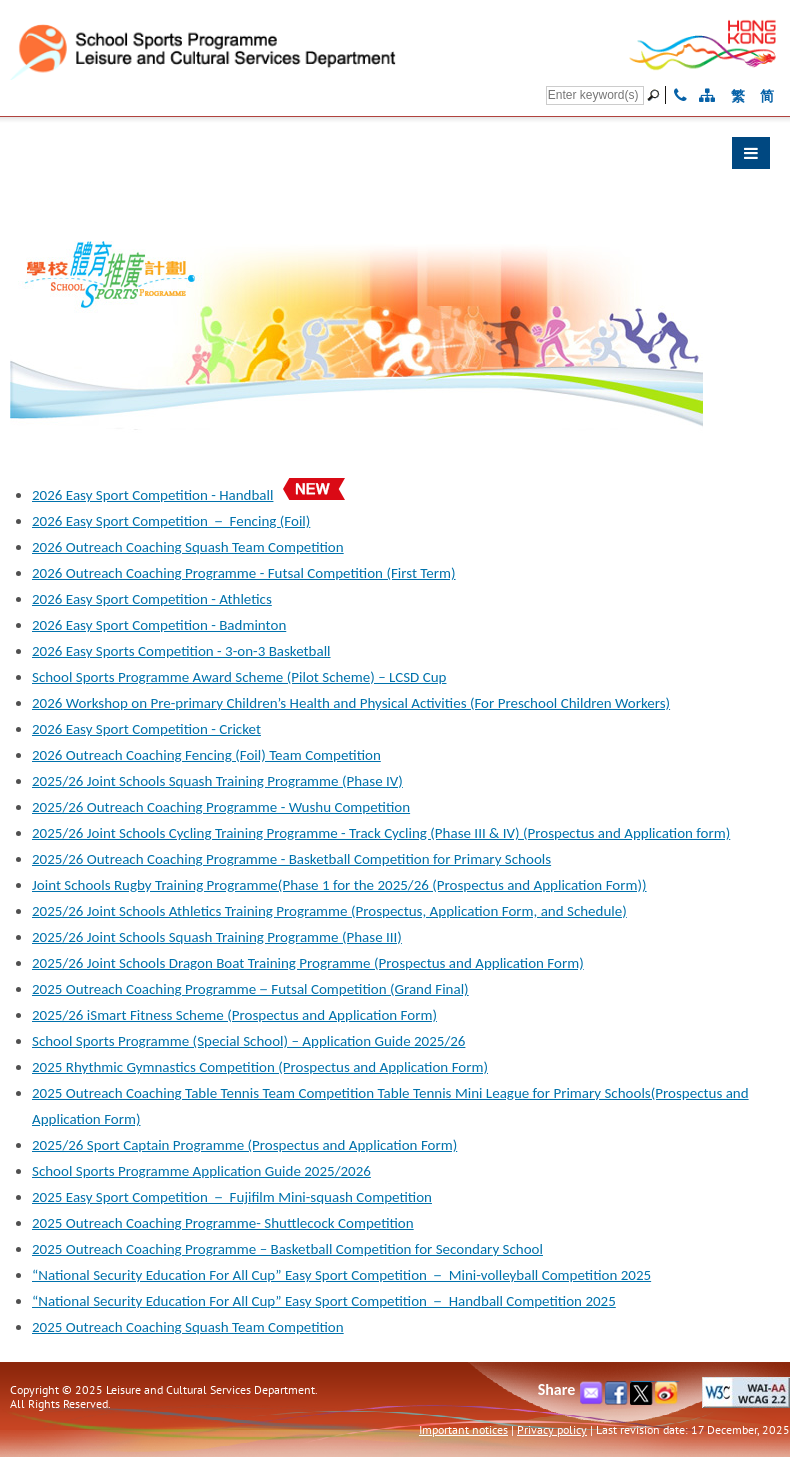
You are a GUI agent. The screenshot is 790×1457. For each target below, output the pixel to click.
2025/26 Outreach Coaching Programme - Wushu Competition (221, 807)
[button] (395, 158)
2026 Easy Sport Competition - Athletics (152, 599)
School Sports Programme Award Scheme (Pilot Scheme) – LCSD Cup (239, 677)
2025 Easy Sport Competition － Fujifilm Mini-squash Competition (232, 1197)
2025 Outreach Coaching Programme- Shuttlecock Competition (223, 1223)
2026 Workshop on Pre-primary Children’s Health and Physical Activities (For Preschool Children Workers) (351, 703)
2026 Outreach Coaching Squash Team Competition (188, 547)
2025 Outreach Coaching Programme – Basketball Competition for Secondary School (287, 1249)
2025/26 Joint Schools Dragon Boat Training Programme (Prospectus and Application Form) (308, 963)
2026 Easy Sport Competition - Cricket (146, 729)
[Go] (656, 95)
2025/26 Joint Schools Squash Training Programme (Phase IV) (217, 781)
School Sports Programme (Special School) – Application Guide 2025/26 (248, 1041)
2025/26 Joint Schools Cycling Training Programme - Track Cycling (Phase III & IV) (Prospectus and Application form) (381, 833)
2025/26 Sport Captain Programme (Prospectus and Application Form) (244, 1145)
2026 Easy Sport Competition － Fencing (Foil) (171, 521)
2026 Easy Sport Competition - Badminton (159, 625)
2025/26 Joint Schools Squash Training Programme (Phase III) (217, 937)
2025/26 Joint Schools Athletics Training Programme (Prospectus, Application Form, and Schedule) (329, 911)
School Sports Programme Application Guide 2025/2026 (201, 1171)
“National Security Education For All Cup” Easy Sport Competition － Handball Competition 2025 (324, 1301)
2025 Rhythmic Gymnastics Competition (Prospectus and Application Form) (260, 1067)
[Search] (595, 95)
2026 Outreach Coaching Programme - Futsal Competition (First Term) (244, 573)
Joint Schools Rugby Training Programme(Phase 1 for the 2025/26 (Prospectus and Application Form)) (339, 885)
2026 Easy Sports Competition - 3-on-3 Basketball (181, 651)
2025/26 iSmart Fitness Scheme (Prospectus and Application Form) (234, 1015)
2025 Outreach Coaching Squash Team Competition (188, 1327)
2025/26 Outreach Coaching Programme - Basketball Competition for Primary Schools (291, 859)
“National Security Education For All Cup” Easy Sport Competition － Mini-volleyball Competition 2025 (341, 1275)
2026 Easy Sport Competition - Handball (152, 495)
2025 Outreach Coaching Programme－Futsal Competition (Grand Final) (250, 989)
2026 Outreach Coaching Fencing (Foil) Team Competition (206, 755)
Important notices (463, 1429)
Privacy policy (552, 1429)
